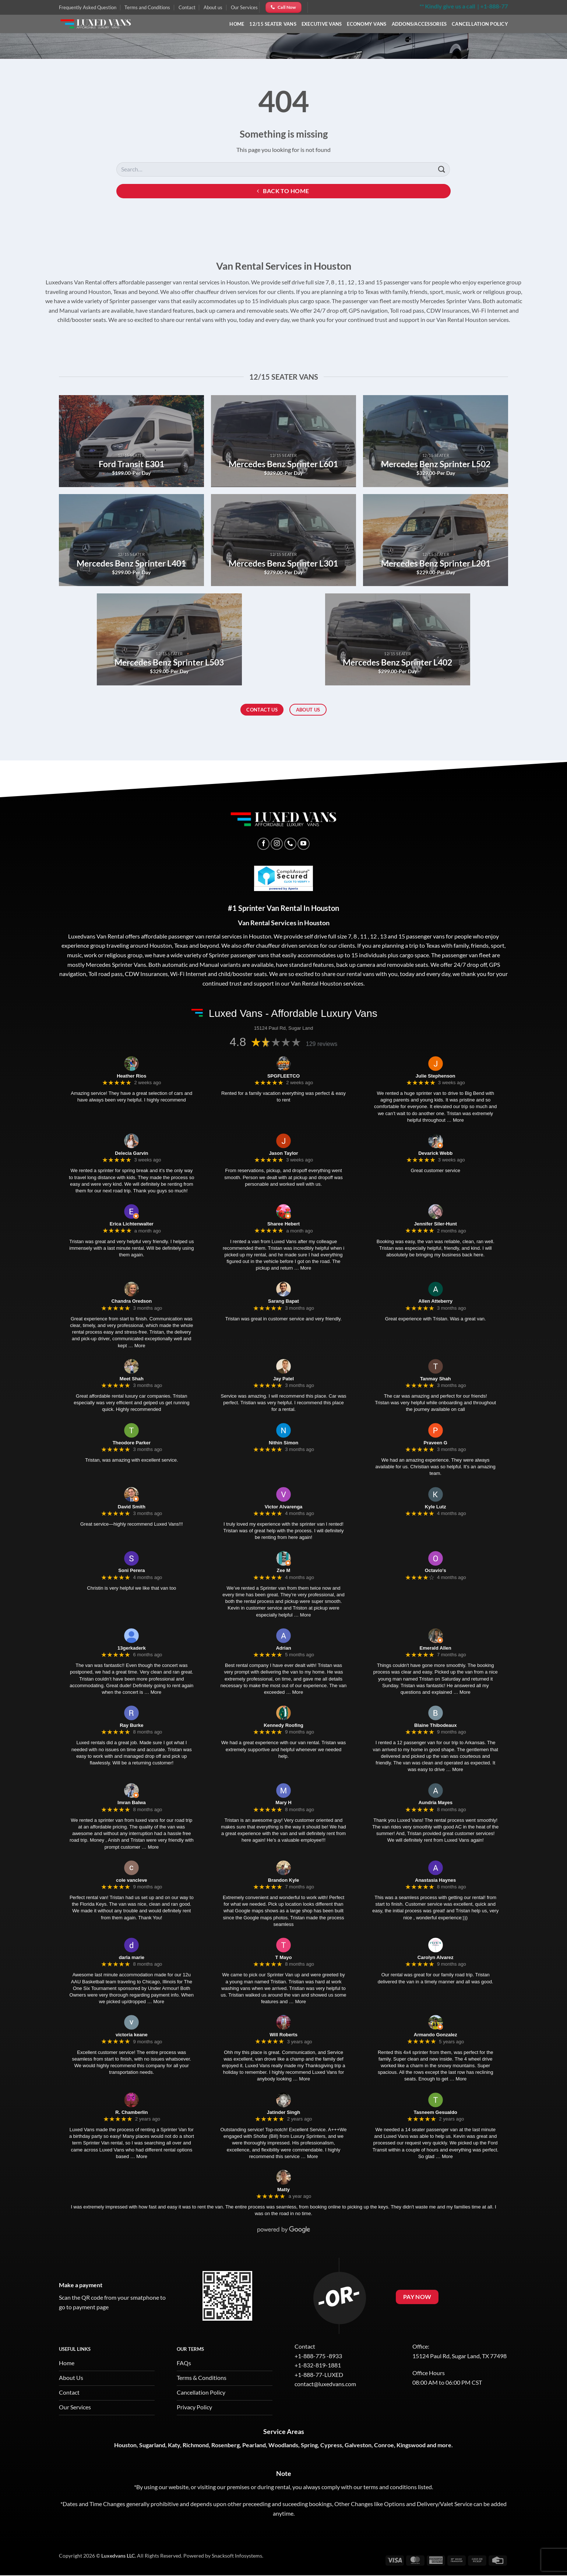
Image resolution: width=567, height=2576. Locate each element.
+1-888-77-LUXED (319, 2374)
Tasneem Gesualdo (435, 2112)
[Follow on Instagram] (277, 844)
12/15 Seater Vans (272, 24)
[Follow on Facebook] (263, 844)
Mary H (283, 1802)
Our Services (244, 7)
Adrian (283, 1648)
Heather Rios (131, 1076)
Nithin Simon (283, 1442)
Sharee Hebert (283, 1224)
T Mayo (283, 1957)
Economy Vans (366, 24)
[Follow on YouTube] (303, 844)
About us (213, 7)
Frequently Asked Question (87, 7)
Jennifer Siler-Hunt (435, 1224)
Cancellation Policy (480, 24)
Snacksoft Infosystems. (237, 2555)
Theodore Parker (132, 1442)
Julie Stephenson (435, 1076)
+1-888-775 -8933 (318, 2355)
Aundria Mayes (435, 1802)
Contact (187, 7)
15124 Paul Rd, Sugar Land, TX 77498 (459, 2355)
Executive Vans (322, 24)
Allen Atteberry (435, 1301)
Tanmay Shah (435, 1378)
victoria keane (132, 2034)
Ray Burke (131, 1725)
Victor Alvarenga (284, 1506)
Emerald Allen (435, 1648)
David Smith (131, 1506)
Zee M (283, 1570)
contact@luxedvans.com (325, 2383)
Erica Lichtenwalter (132, 1224)
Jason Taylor (283, 1153)
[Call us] (290, 844)
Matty (283, 2189)
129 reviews (321, 1044)
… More (455, 1120)
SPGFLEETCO (283, 1076)
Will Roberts (283, 2034)
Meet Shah (132, 1378)
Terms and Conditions (147, 7)
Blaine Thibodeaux (435, 1725)
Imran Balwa (131, 1802)
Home (236, 24)
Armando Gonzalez (435, 2034)
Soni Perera (131, 1570)
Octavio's (435, 1570)
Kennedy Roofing (283, 1725)
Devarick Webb (435, 1153)
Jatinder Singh (283, 2112)
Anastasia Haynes (435, 1880)
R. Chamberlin (131, 2112)
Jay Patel (283, 1378)
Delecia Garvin (131, 1153)
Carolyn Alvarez (436, 1957)
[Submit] (441, 169)
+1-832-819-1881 (318, 2365)
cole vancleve (131, 1880)
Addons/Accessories (419, 24)
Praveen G (435, 1442)
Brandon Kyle (283, 1880)
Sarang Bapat (283, 1301)
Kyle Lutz (435, 1506)
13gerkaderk (131, 1648)
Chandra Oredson (131, 1301)
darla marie (131, 1957)
